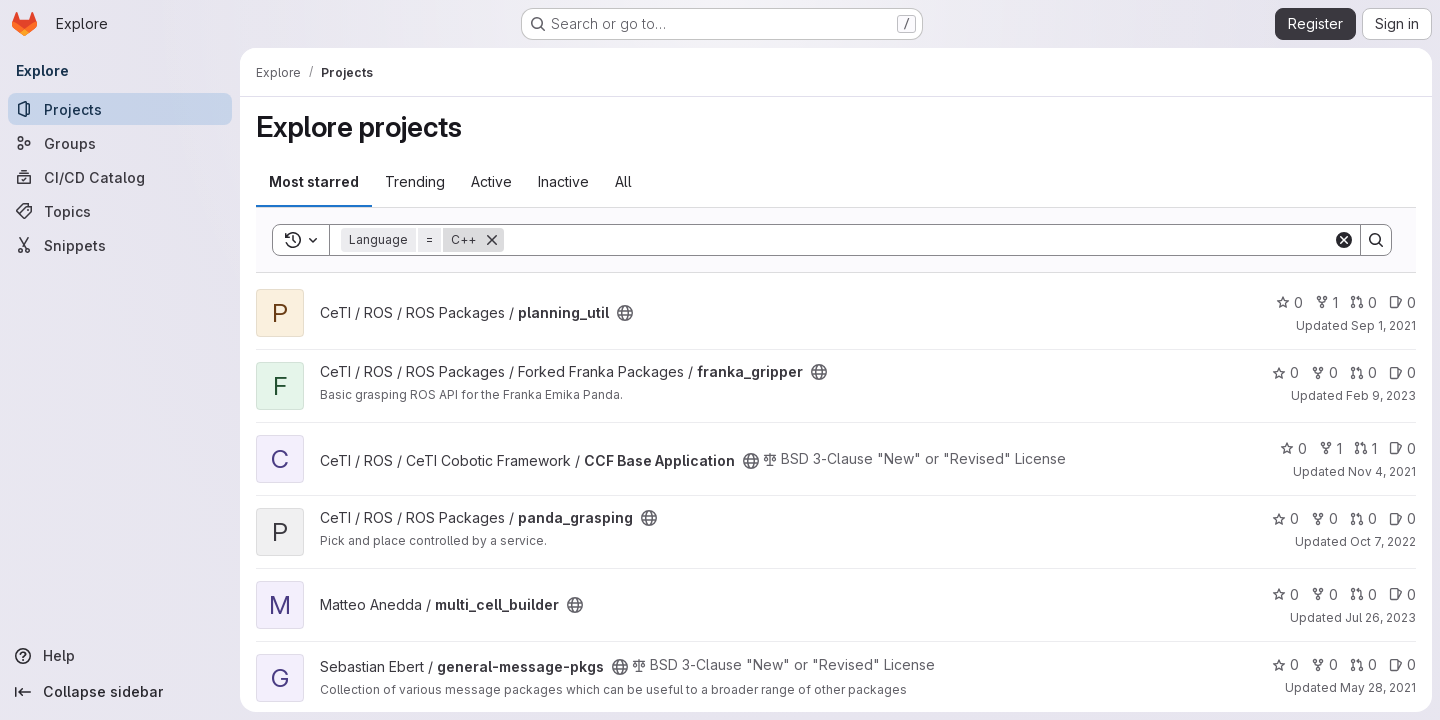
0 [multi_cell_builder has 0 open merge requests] (1363, 594)
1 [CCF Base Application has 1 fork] (1330, 448)
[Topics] (120, 211)
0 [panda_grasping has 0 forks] (1324, 518)
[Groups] (120, 143)
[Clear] (1344, 240)
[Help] (120, 656)
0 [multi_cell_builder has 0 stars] (1285, 594)
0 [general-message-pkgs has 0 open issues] (1402, 664)
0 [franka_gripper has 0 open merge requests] (1363, 372)
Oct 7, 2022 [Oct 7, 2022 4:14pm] (1383, 541)
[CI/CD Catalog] (120, 177)
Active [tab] (491, 181)
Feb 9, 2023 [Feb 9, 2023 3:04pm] (1381, 395)
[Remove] (492, 240)
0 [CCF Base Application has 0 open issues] (1402, 448)
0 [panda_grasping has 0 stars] (1285, 518)
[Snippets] (120, 245)
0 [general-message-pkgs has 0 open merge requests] (1363, 664)
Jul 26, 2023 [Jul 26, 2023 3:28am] (1380, 617)
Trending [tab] (415, 181)
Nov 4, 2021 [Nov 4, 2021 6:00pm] (1382, 471)
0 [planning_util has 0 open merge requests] (1363, 302)
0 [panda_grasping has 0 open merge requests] (1363, 518)
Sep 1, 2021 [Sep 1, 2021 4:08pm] (1383, 325)
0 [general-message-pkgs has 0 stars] (1285, 664)
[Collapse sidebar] (120, 692)
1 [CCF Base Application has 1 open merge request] (1365, 448)
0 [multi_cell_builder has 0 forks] (1324, 594)
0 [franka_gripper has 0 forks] (1324, 372)
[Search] (918, 240)
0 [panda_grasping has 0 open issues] (1402, 518)
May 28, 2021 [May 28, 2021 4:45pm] (1378, 687)
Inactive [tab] (563, 181)
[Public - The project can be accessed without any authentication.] (625, 313)
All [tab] (623, 181)
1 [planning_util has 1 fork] (1326, 302)
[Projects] (120, 109)
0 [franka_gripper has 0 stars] (1285, 372)
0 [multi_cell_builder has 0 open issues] (1402, 594)
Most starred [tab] (314, 181)
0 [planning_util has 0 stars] (1289, 302)
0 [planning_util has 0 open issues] (1402, 302)
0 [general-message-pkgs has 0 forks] (1324, 664)
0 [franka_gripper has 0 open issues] (1402, 372)
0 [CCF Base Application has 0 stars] (1293, 448)
